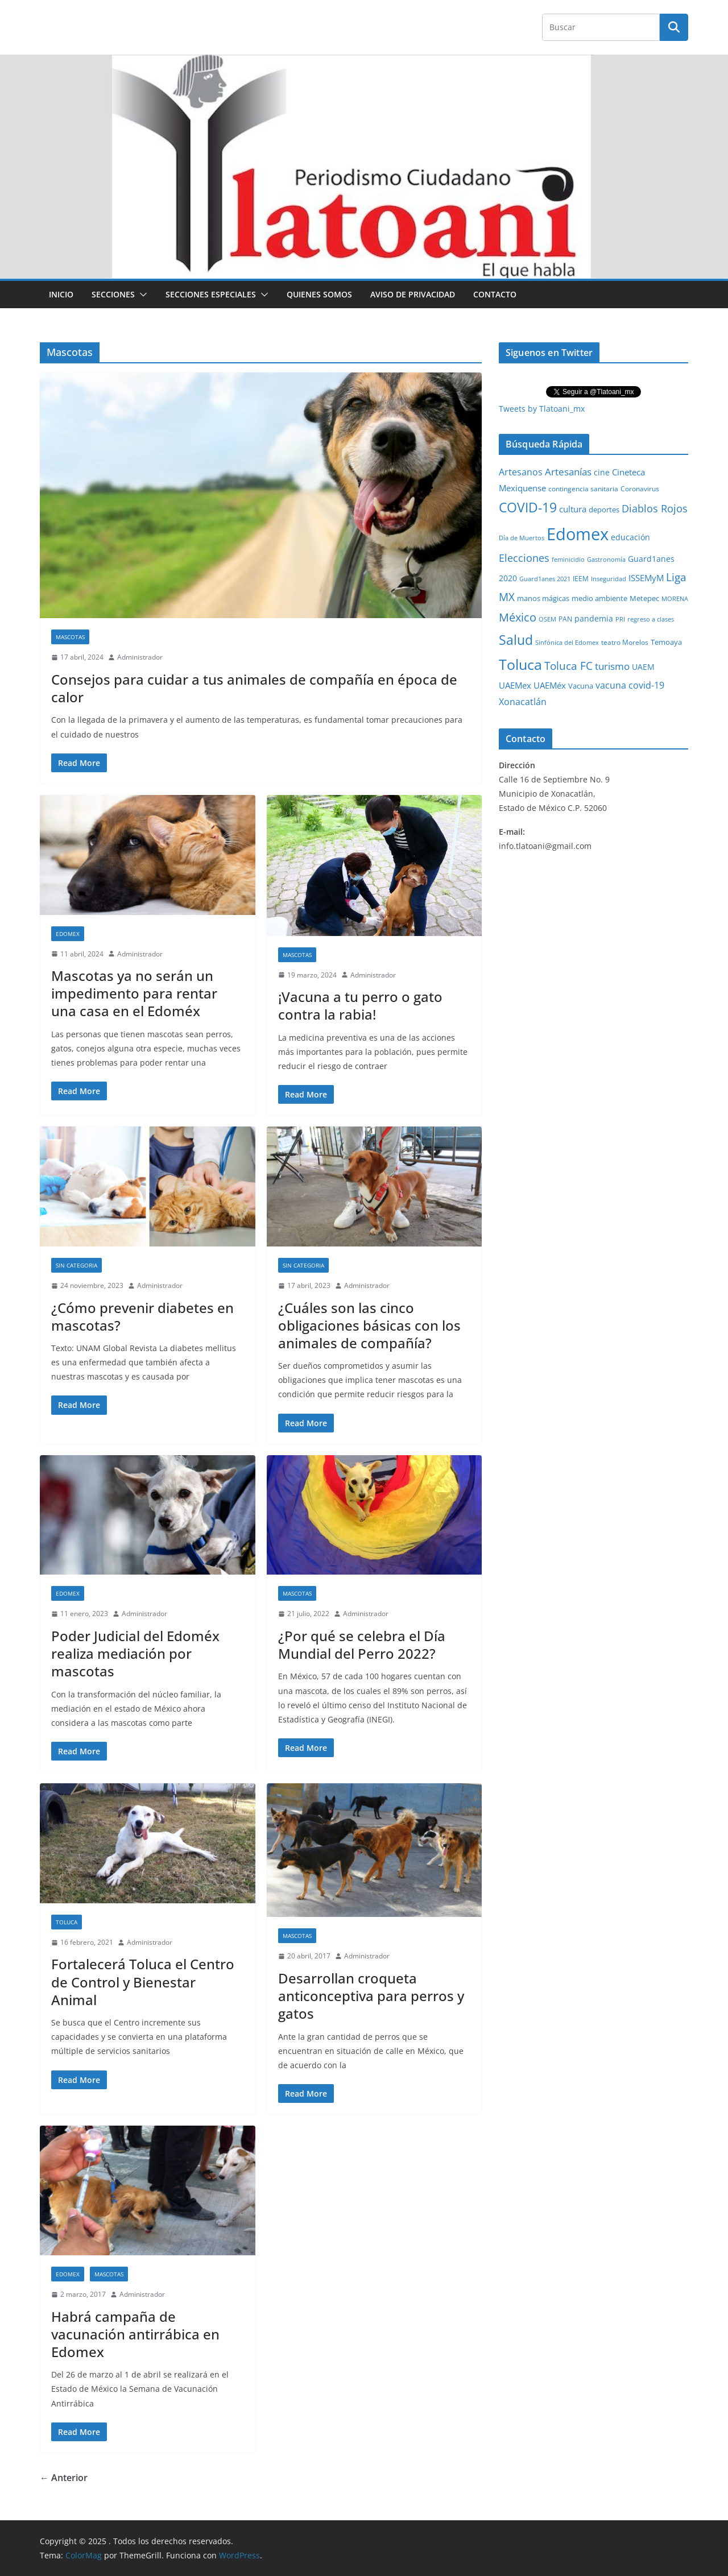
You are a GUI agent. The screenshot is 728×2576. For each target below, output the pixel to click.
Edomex (68, 934)
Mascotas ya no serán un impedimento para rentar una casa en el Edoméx (134, 993)
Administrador (140, 657)
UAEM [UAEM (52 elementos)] (643, 666)
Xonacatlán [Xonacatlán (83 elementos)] (523, 701)
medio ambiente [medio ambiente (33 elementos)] (599, 598)
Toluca (66, 1922)
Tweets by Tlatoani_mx (542, 408)
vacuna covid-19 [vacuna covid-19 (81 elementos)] (629, 685)
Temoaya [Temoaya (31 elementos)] (666, 642)
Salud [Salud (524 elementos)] (516, 640)
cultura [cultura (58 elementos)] (572, 509)
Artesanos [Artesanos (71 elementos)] (521, 472)
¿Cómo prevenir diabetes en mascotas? (142, 1316)
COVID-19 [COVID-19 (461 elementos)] (528, 507)
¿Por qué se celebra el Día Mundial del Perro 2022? (361, 1644)
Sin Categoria (76, 1265)
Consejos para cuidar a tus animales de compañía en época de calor (254, 688)
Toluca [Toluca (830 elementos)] (520, 664)
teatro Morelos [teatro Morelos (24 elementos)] (624, 642)
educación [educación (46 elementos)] (630, 537)
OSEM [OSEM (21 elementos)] (547, 619)
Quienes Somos (319, 294)
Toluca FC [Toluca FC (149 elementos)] (568, 666)
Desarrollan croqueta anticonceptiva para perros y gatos (371, 1996)
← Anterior (64, 2477)
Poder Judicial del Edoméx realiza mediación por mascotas (135, 1653)
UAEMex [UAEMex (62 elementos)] (515, 685)
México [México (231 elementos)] (517, 617)
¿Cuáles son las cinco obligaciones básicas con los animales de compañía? (369, 1325)
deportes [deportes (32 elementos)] (604, 510)
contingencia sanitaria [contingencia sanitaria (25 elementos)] (583, 488)
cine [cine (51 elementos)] (602, 472)
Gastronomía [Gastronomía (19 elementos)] (606, 560)
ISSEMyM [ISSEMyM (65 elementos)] (646, 577)
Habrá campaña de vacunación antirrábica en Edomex (135, 2334)
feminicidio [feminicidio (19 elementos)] (568, 560)
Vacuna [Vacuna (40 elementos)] (580, 686)
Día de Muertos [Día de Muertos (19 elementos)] (521, 538)
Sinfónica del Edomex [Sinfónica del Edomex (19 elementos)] (567, 643)
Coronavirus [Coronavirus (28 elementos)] (640, 489)
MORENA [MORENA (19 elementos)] (674, 599)
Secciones (113, 294)
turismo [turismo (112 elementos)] (612, 666)
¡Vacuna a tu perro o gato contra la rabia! (360, 1005)
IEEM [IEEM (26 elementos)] (581, 578)
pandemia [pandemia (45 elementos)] (593, 618)
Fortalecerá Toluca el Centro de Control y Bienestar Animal (142, 1981)
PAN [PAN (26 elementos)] (565, 618)
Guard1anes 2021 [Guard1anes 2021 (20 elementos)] (544, 578)
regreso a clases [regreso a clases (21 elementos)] (650, 619)
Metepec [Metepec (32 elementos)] (644, 598)
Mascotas (70, 637)
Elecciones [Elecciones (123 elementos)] (524, 558)
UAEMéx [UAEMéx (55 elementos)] (549, 685)
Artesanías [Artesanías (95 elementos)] (568, 471)
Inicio (61, 294)
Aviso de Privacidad (412, 294)
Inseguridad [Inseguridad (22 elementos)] (608, 578)
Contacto (494, 294)
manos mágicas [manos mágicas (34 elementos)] (543, 598)
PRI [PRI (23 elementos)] (620, 619)
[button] (141, 295)
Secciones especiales (211, 294)
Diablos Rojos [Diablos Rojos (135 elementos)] (655, 508)
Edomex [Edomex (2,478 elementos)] (578, 534)
